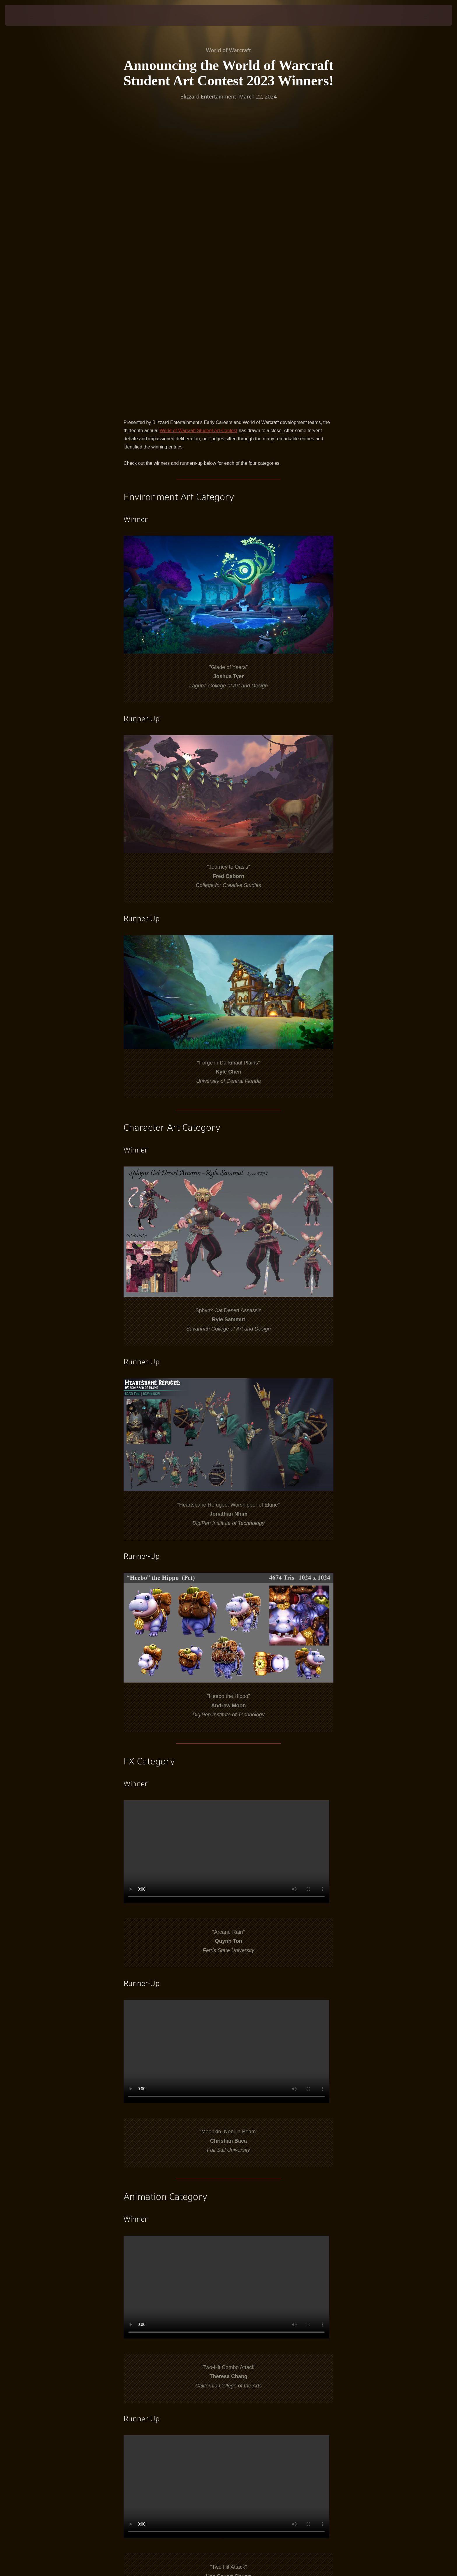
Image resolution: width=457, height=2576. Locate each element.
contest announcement (165, 2380)
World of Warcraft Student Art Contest (199, 156)
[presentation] (26, 15)
